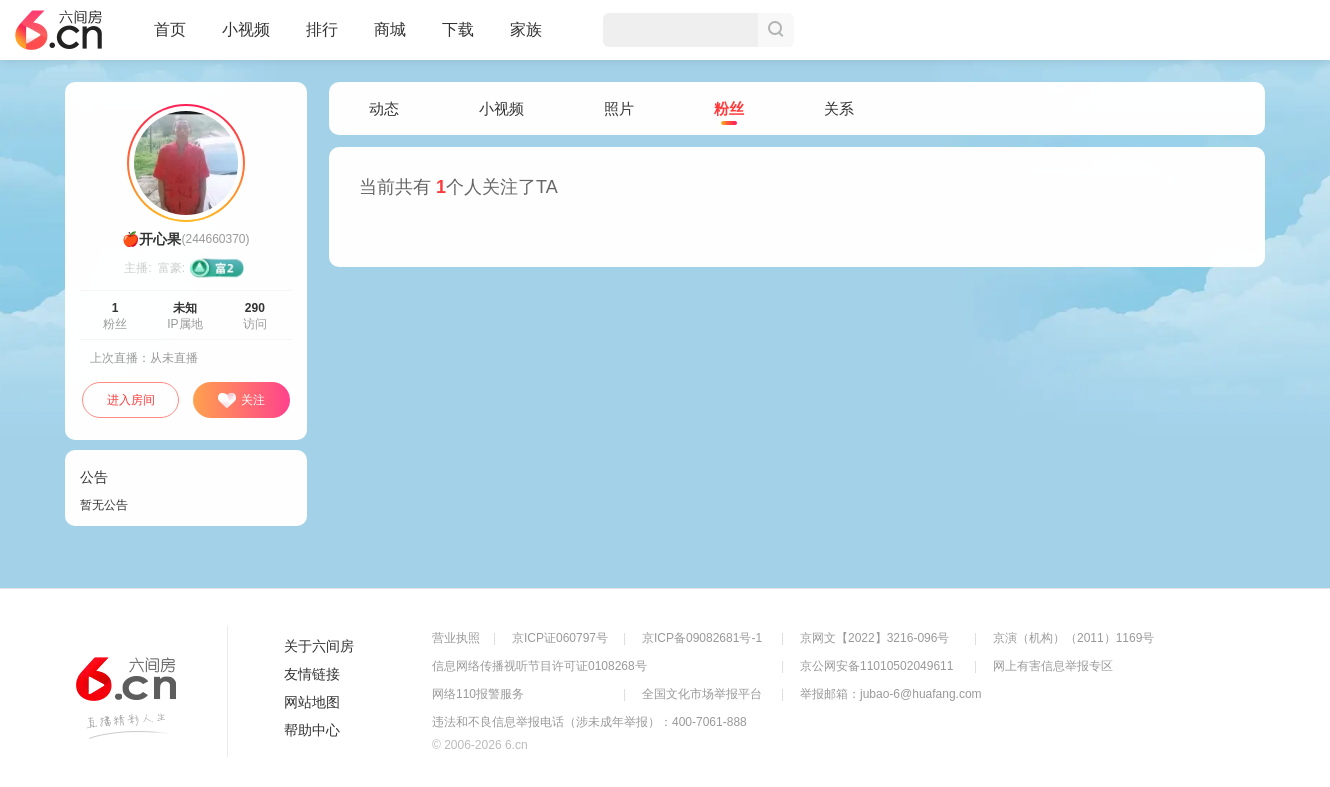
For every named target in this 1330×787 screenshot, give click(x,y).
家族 (526, 38)
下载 (458, 29)
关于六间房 (319, 646)
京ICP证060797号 (560, 638)
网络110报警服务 (478, 694)
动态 (384, 108)
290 (255, 308)
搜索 (776, 30)
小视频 (246, 38)
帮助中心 (312, 730)
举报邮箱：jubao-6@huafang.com (891, 694)
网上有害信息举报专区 (1053, 666)
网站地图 (312, 702)
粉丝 (729, 109)
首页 (170, 38)
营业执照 (456, 638)
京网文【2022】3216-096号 (874, 638)
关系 (839, 108)
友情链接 (312, 674)
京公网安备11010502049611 (876, 666)
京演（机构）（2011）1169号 (1073, 638)
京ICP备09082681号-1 (702, 638)
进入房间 (131, 400)
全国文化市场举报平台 (702, 694)
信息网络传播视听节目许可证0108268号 (539, 666)
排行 (322, 29)
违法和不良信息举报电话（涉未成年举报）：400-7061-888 (589, 722)
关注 (241, 401)
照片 (619, 108)
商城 (390, 38)
